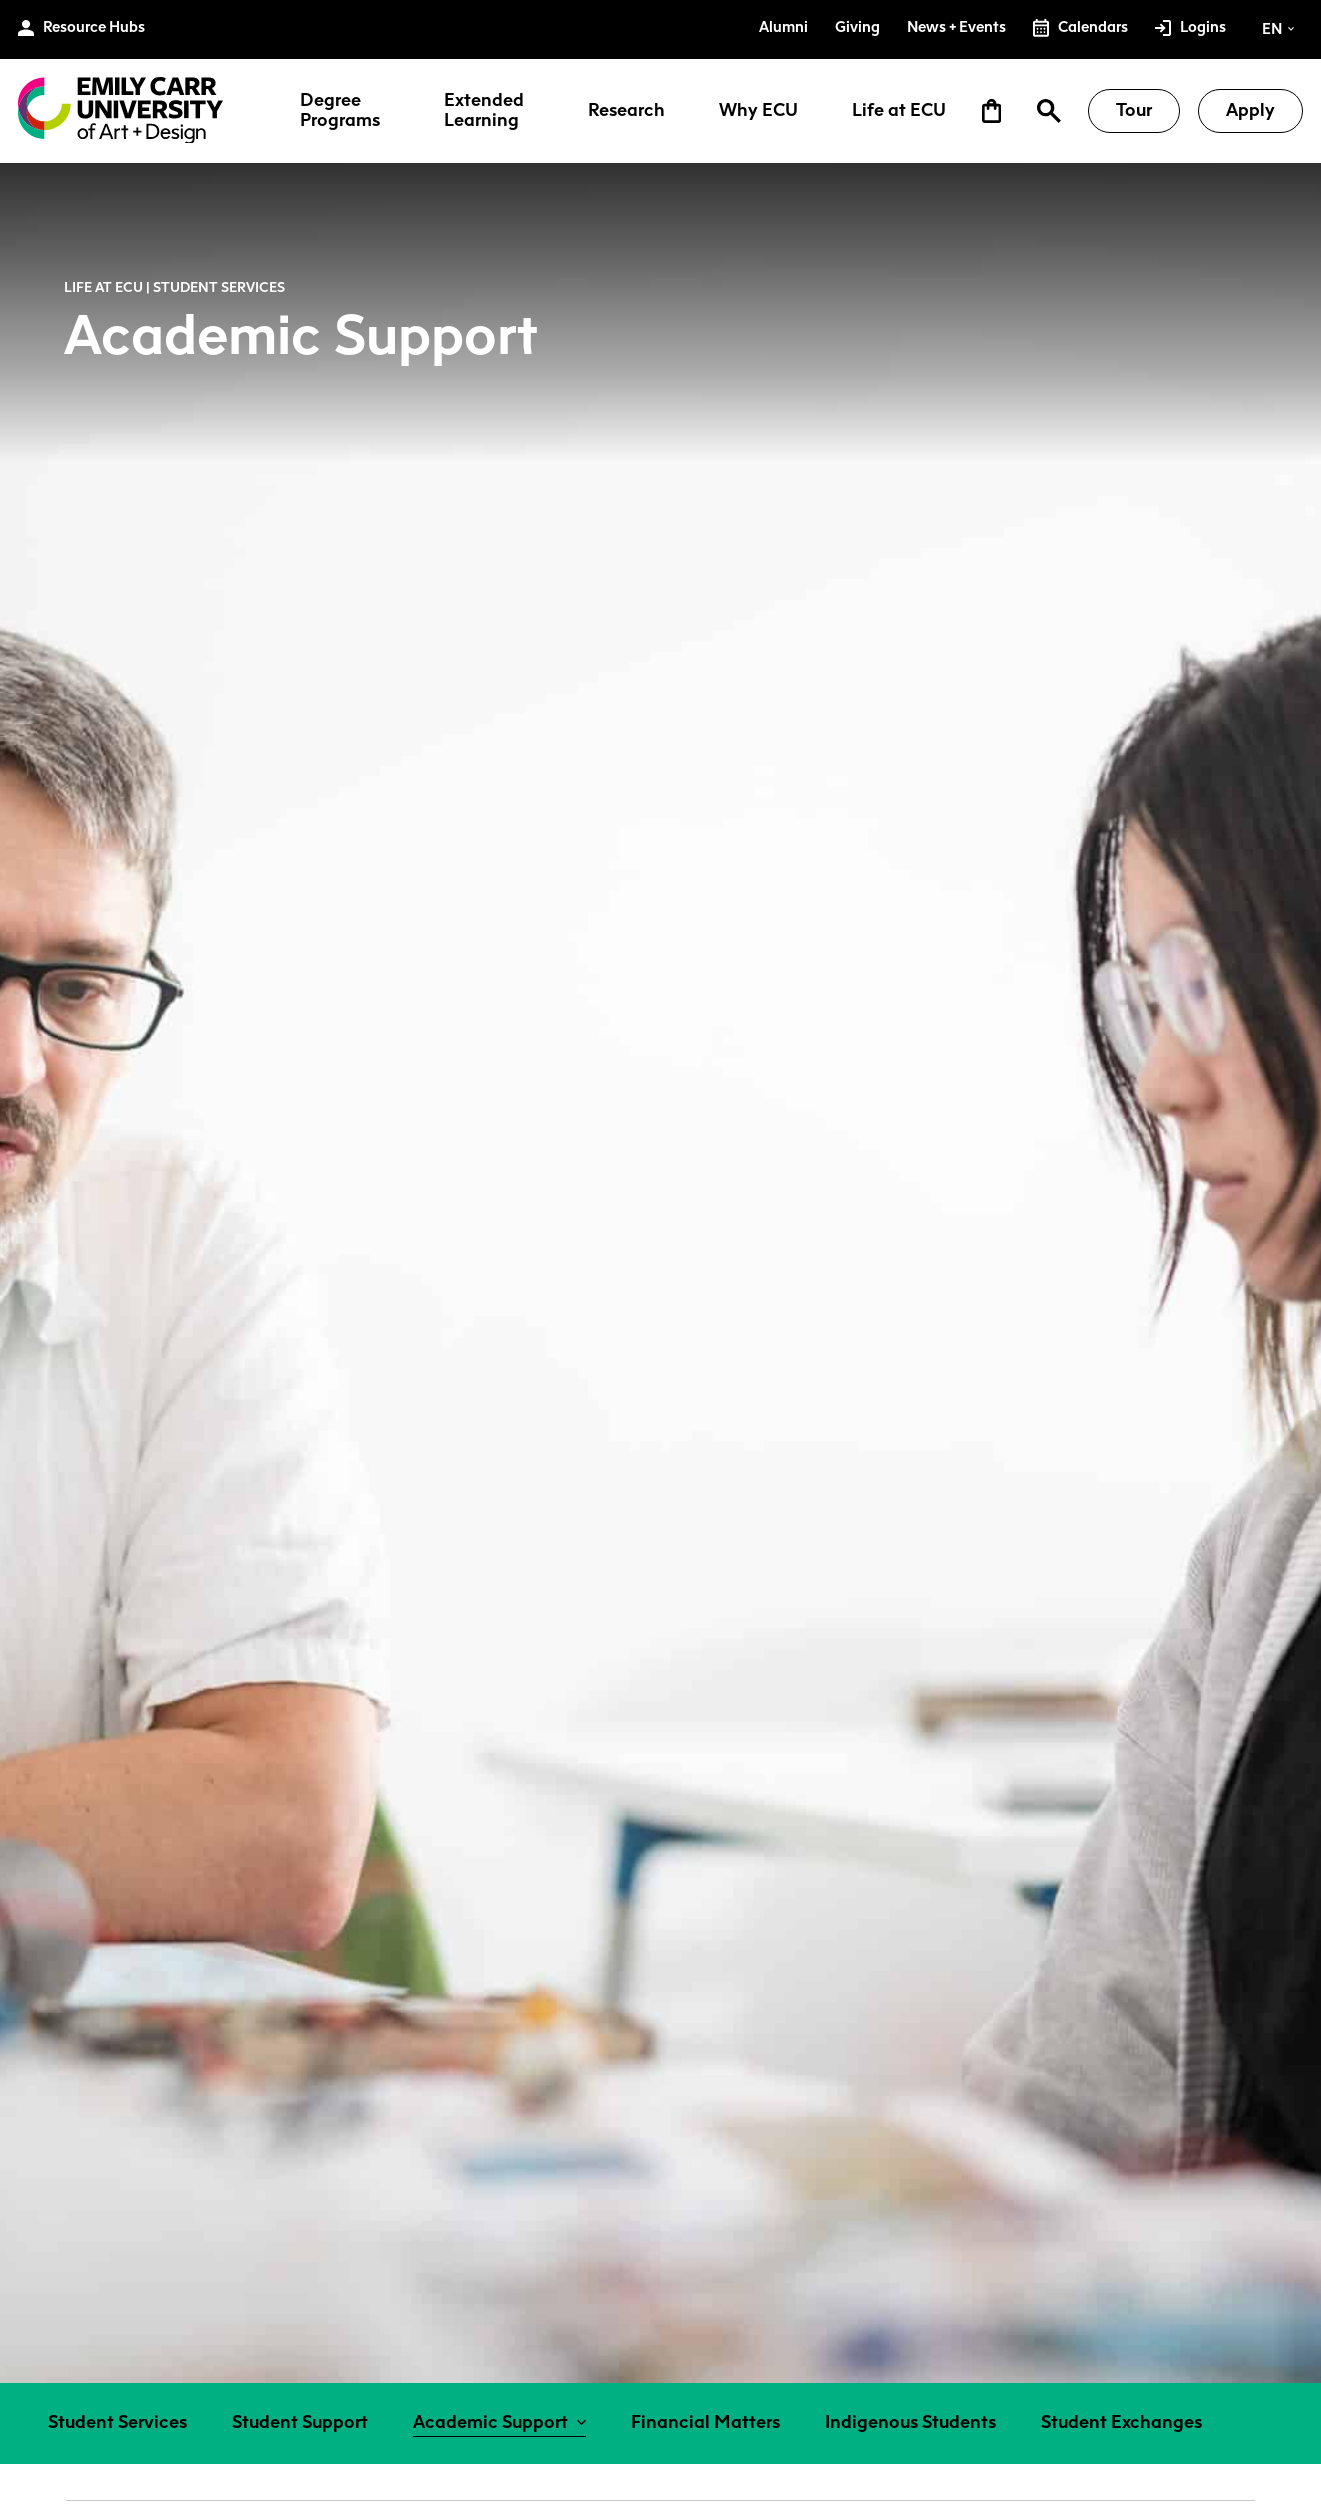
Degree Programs (340, 111)
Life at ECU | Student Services (174, 287)
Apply (1250, 110)
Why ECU (758, 111)
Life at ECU (899, 111)
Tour (1134, 110)
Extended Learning (484, 111)
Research (626, 111)
